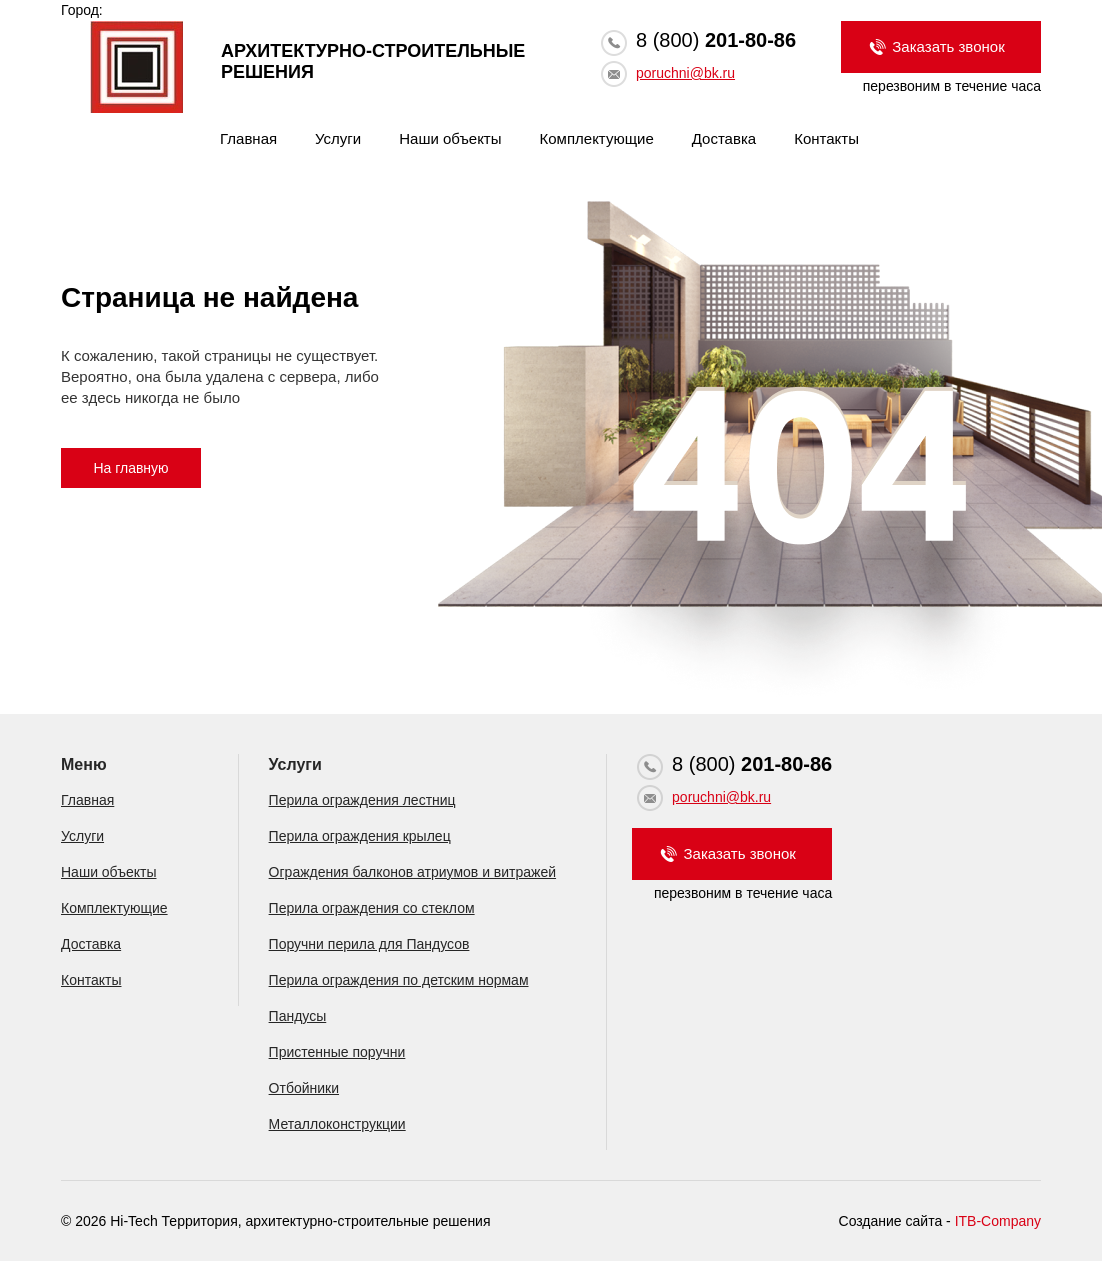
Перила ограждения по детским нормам (399, 980)
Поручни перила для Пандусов (369, 944)
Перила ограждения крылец (360, 836)
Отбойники (304, 1088)
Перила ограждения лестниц (362, 800)
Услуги (338, 138)
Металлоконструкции (337, 1124)
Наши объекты (450, 138)
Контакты (826, 138)
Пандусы (298, 1016)
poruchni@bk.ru (685, 73)
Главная (248, 138)
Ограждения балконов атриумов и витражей (412, 872)
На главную (130, 468)
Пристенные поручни (337, 1052)
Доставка (724, 138)
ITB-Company (998, 1221)
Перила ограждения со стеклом (372, 908)
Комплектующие (597, 138)
